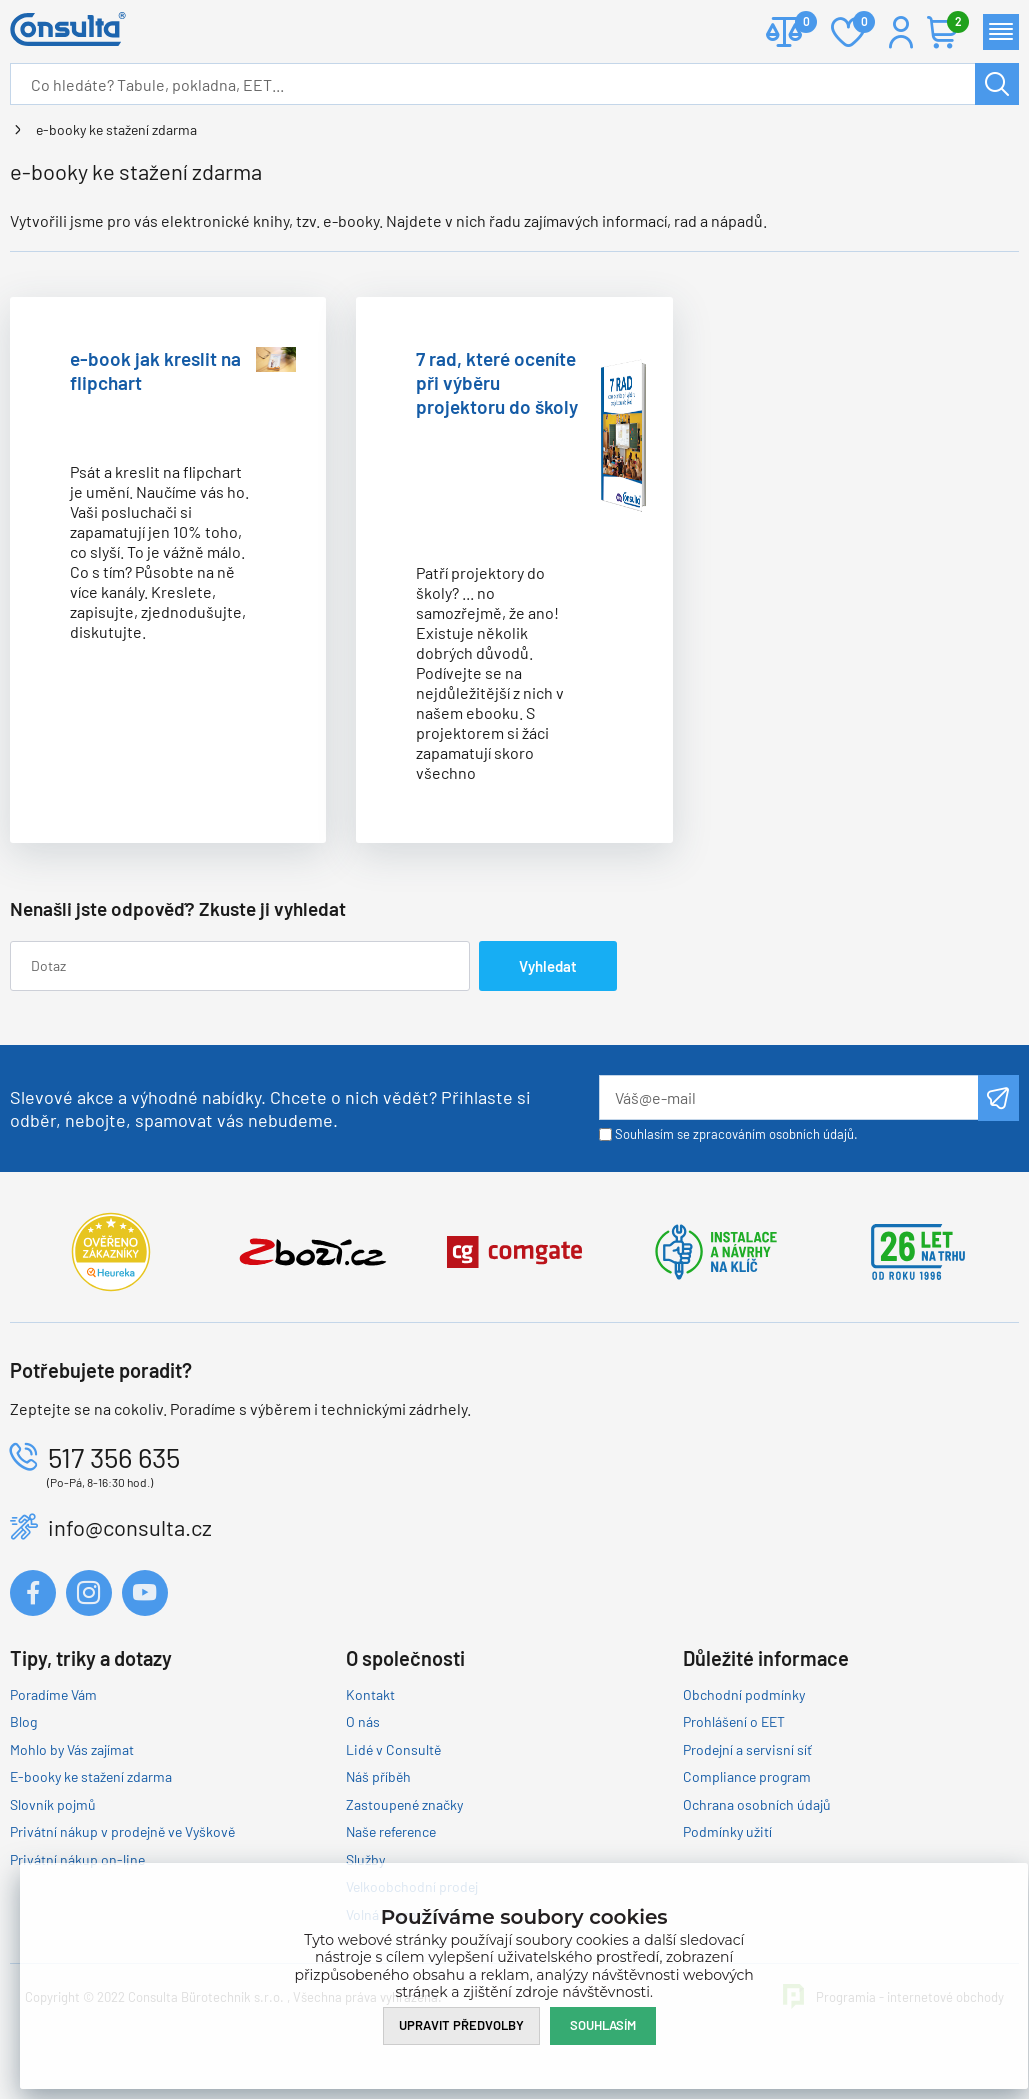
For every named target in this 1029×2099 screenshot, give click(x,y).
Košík (953, 23)
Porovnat (798, 23)
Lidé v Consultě (393, 1749)
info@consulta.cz (130, 1527)
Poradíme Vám (53, 1694)
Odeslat (998, 1098)
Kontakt (370, 1694)
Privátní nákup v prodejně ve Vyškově (122, 1831)
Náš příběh (378, 1776)
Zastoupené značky (404, 1804)
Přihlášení (901, 32)
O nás (363, 1721)
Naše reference (391, 1831)
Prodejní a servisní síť (747, 1749)
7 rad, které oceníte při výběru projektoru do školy (497, 382)
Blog (23, 1721)
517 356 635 (114, 1457)
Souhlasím (603, 2025)
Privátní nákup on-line (77, 1859)
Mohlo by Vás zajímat (72, 1749)
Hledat (997, 84)
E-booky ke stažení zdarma (91, 1776)
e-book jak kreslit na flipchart (155, 370)
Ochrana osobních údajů (757, 1804)
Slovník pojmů (53, 1804)
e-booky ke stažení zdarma (116, 129)
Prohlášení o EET (734, 1721)
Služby (365, 1859)
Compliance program (747, 1776)
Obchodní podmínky (744, 1694)
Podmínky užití (727, 1831)
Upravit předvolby (461, 2025)
